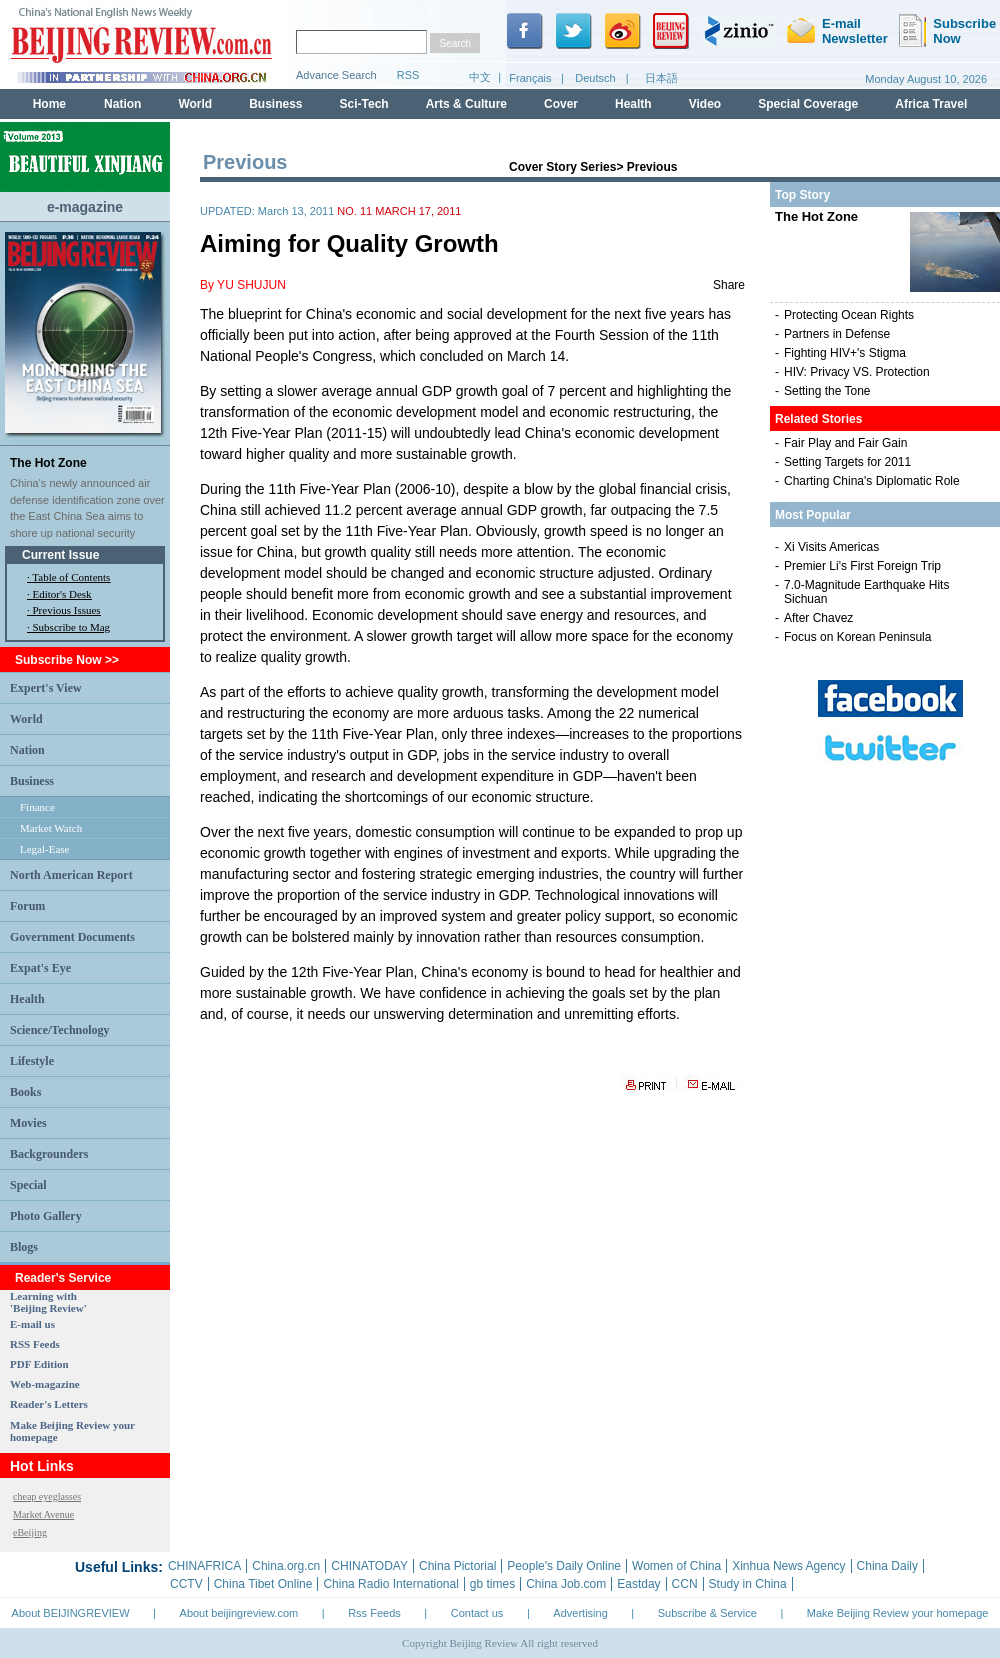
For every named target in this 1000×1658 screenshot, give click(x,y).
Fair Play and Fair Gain (845, 443)
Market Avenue (43, 1514)
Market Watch (51, 828)
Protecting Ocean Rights (849, 315)
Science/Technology (60, 1030)
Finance (37, 807)
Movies (28, 1123)
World (26, 719)
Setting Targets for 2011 (847, 462)
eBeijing (30, 1532)
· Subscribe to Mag (68, 627)
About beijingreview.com (239, 1613)
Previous (652, 167)
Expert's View (46, 688)
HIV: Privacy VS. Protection (857, 372)
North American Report (71, 875)
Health (27, 999)
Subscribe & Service (707, 1613)
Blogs (24, 1247)
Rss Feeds (374, 1613)
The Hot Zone (48, 463)
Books (25, 1092)
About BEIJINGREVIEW (71, 1613)
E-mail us (32, 1324)
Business (32, 781)
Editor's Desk (62, 594)
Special (28, 1185)
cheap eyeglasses (47, 1496)
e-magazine (85, 207)
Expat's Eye (40, 968)
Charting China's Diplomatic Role (872, 481)
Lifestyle (32, 1061)
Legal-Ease (44, 849)
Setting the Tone (827, 391)
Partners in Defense (837, 334)
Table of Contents (71, 577)
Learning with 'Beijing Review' (48, 1302)
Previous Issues (67, 610)
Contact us (477, 1613)
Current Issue (60, 555)
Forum (27, 906)
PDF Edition (39, 1364)
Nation (27, 750)
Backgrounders (49, 1154)
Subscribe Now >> (67, 660)
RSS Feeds (35, 1344)
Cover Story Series (562, 167)
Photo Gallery (46, 1216)
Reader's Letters (49, 1404)
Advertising (580, 1613)
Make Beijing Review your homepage (898, 1613)
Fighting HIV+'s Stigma (845, 353)
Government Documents (72, 937)
